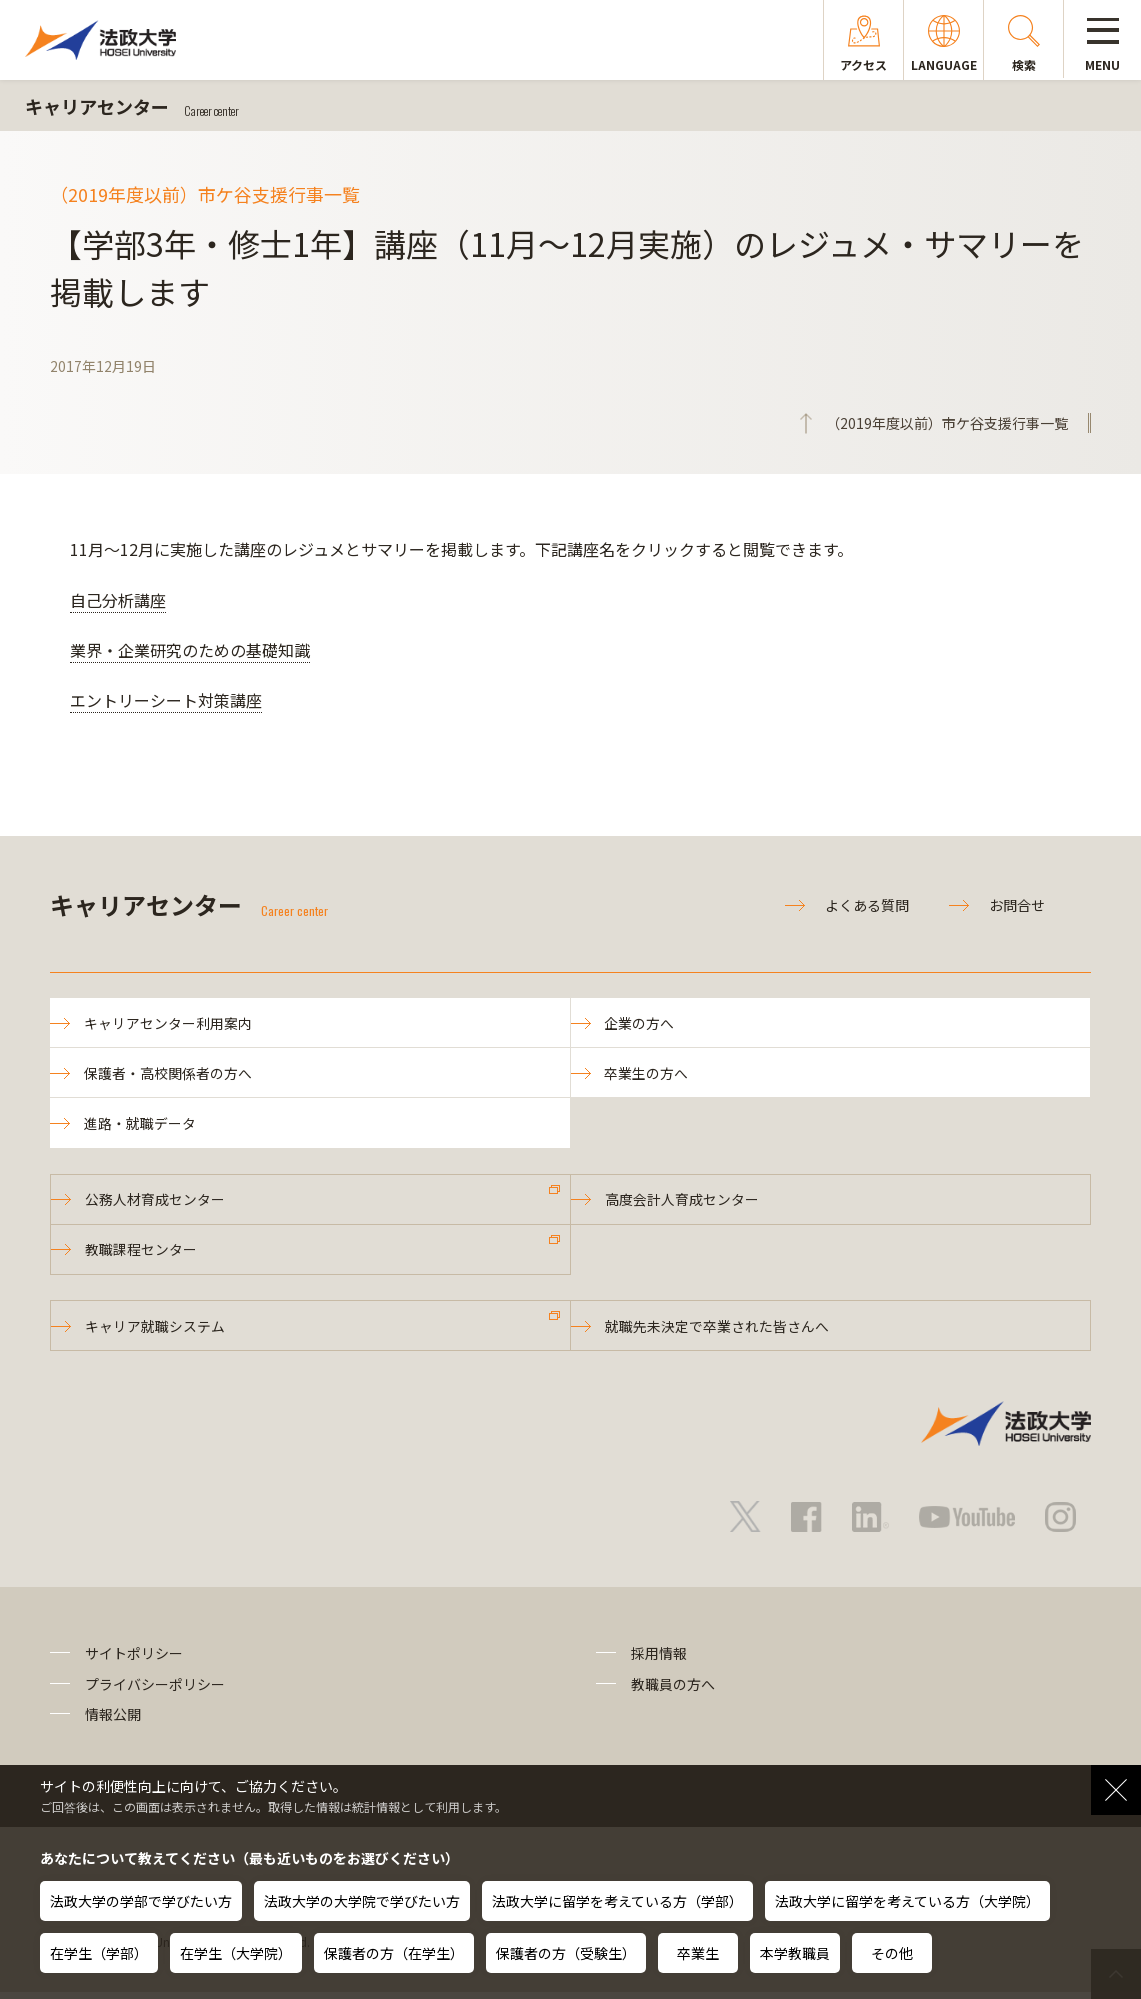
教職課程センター (142, 1255)
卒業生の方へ (648, 1075)
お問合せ (1017, 905)
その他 (892, 1953)
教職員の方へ (673, 1691)
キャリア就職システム (156, 1332)
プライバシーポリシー (155, 1691)
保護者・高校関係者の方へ (169, 1075)
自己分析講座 (118, 600)
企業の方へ (641, 1023)
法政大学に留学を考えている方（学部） (617, 1901)
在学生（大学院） (236, 1953)
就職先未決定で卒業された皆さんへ (718, 1332)
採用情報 (659, 1661)
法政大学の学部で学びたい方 (141, 1901)
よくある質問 (867, 905)
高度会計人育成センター (683, 1203)
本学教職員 (795, 1953)
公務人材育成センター (156, 1203)
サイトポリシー (134, 1661)
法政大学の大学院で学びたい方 (362, 1901)
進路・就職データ (141, 1126)
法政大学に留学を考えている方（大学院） (907, 1901)
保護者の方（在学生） (394, 1953)
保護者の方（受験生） (566, 1953)
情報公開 (113, 1721)
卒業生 (698, 1953)
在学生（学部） (99, 1953)
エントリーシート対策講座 (166, 700)
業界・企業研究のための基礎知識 (190, 650)
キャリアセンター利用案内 (169, 1023)
